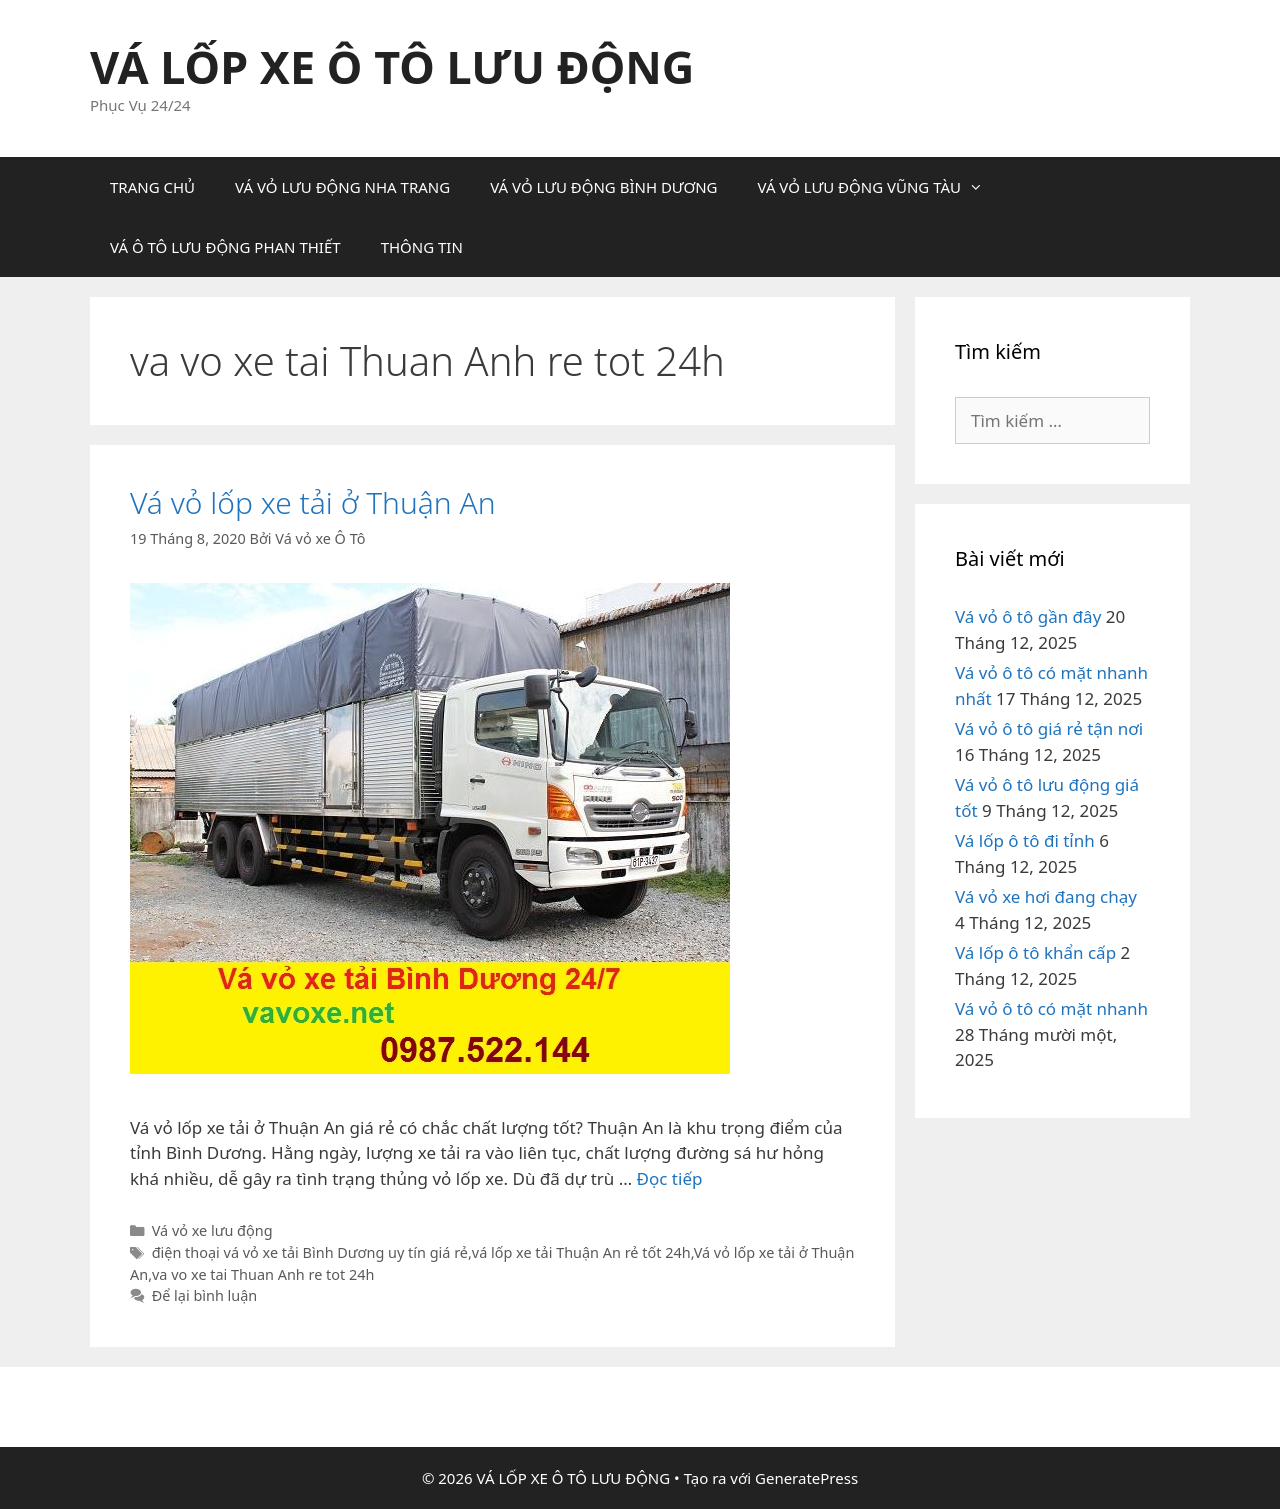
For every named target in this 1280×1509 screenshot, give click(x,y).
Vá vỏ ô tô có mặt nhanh (1051, 1008)
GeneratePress (806, 1478)
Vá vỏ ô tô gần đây (1028, 616)
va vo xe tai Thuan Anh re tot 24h (263, 1274)
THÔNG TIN (422, 247)
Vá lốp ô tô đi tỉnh (1025, 840)
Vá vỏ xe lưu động (212, 1230)
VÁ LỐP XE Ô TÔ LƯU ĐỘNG (392, 66)
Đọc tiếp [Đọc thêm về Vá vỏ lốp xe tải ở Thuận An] (670, 1178)
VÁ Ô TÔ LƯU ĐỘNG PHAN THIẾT (225, 247)
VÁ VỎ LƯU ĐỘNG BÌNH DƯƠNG (603, 187)
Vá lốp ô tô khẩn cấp (1035, 952)
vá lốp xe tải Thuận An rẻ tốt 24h (581, 1252)
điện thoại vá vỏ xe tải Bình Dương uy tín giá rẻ (310, 1252)
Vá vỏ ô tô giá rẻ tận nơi (1049, 728)
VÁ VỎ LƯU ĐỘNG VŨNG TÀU (880, 187)
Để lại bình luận (205, 1295)
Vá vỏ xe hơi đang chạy (1046, 896)
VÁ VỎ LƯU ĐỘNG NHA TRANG (342, 187)
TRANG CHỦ (152, 187)
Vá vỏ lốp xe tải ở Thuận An (313, 502)
